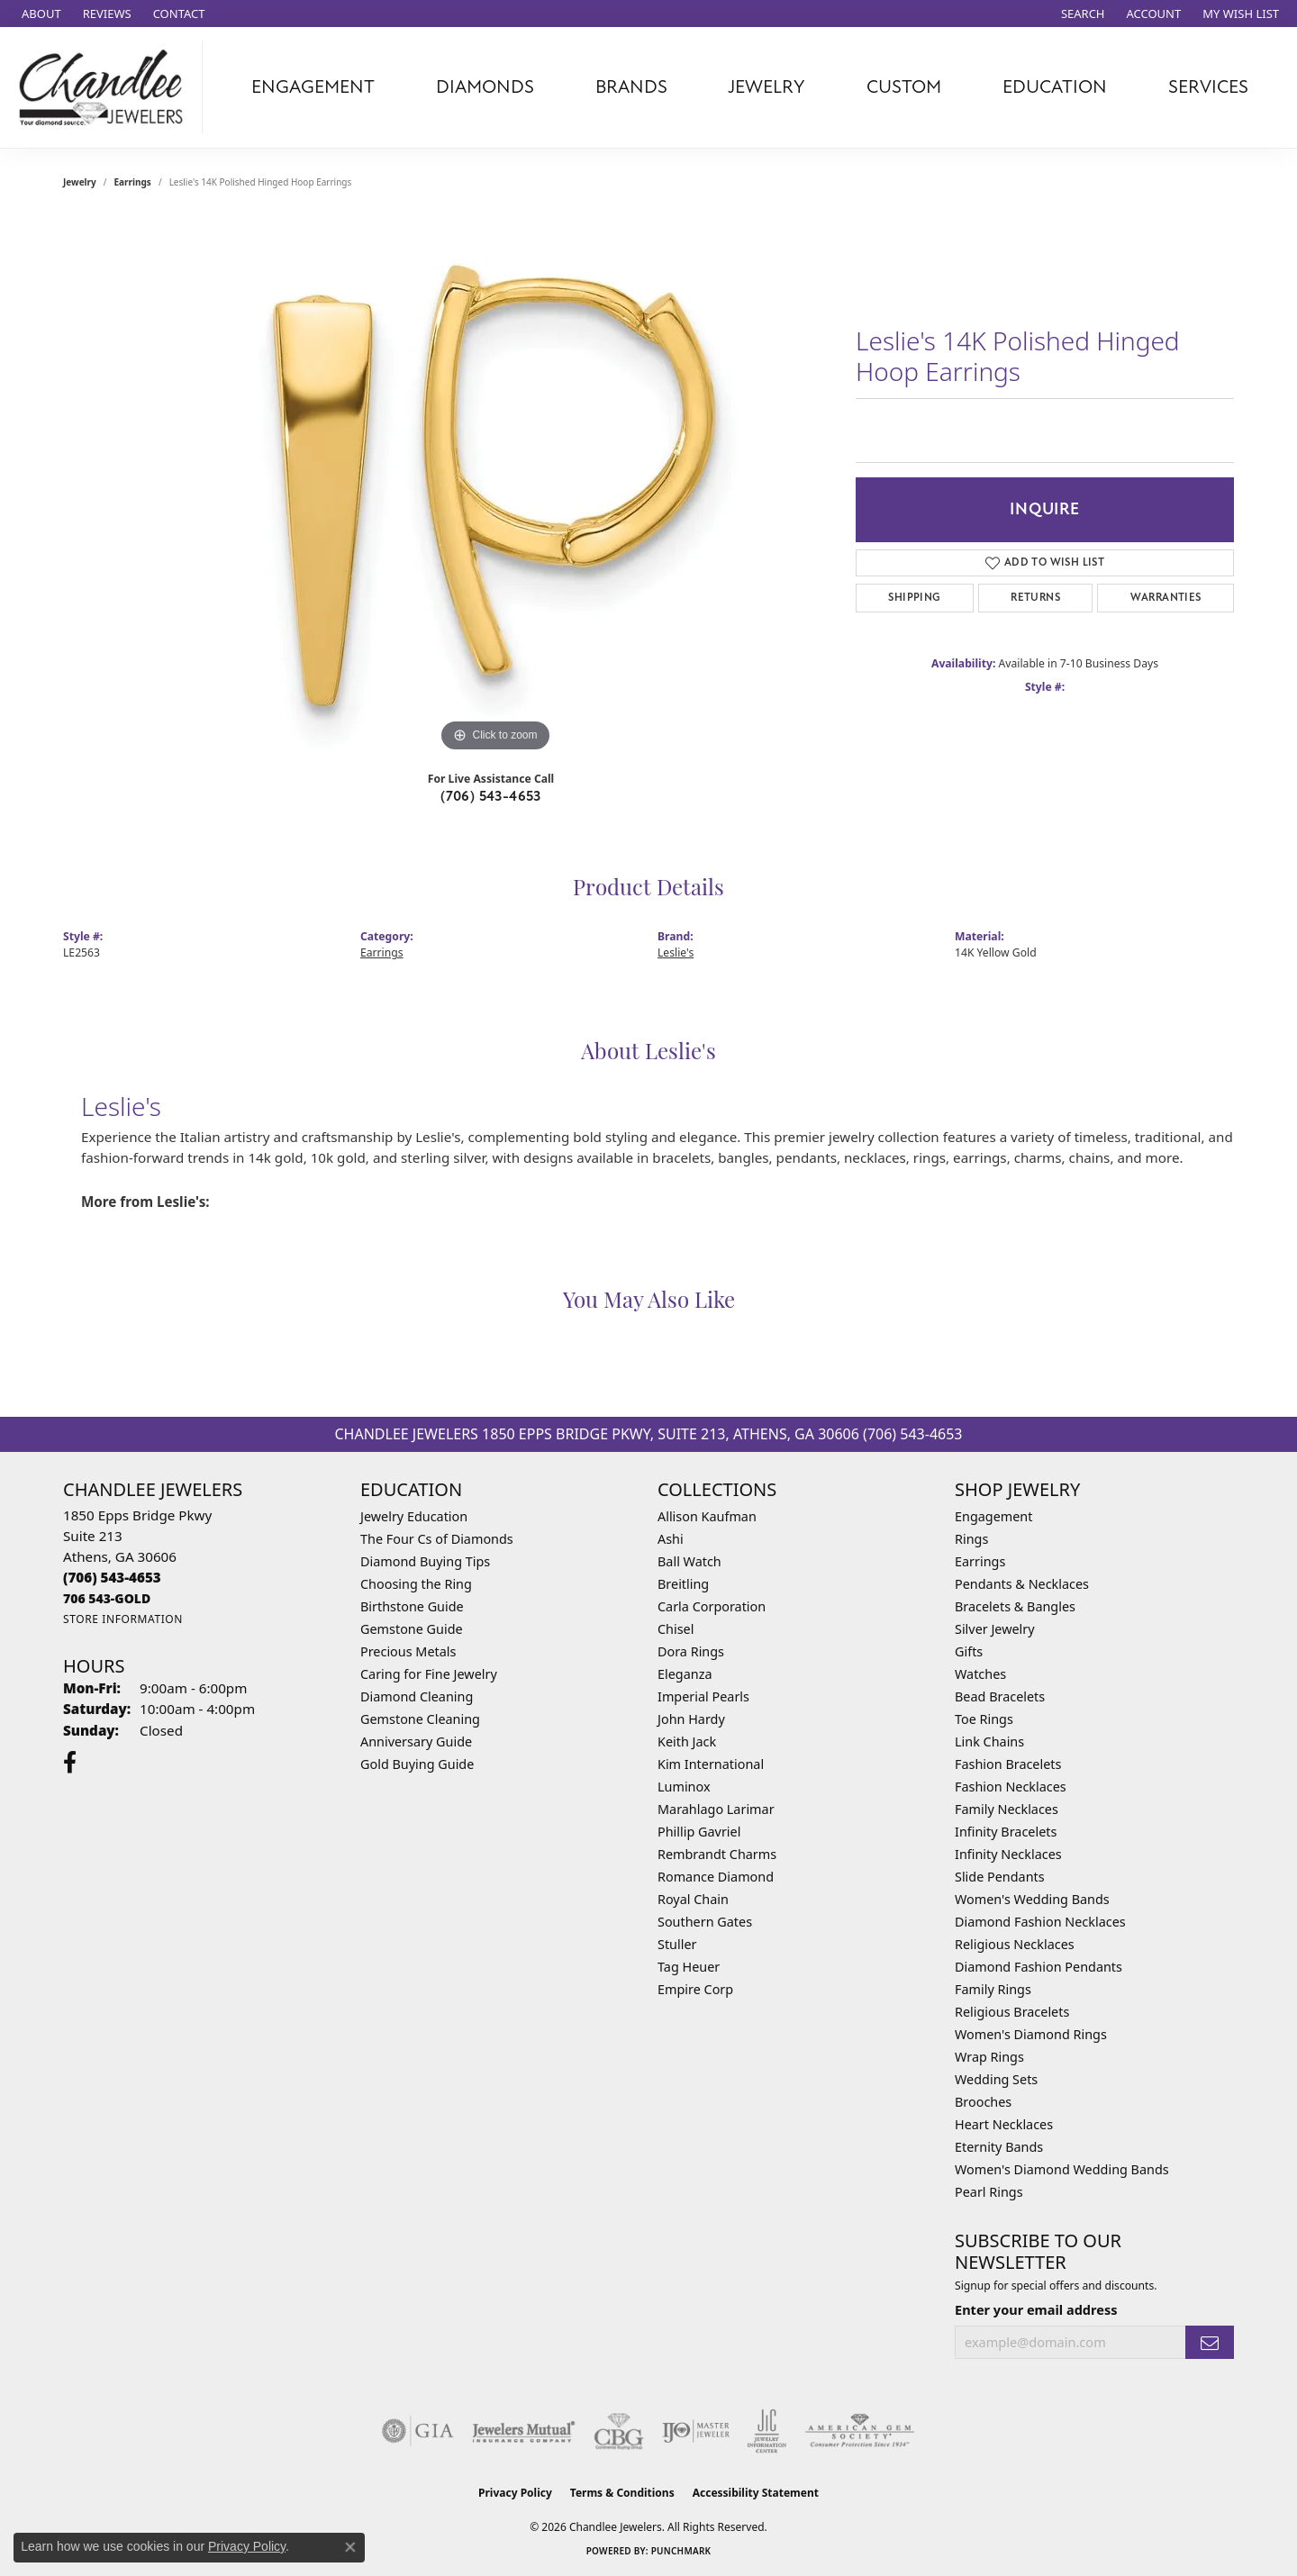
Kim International (711, 1764)
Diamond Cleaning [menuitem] (416, 1696)
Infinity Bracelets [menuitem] (1006, 1831)
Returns (1035, 597)
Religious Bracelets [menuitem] (1012, 2011)
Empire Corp (695, 1989)
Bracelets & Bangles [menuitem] (1015, 1606)
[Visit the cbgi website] (619, 2431)
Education (1054, 87)
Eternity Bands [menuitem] (999, 2146)
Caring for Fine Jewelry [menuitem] (428, 1674)
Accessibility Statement (756, 2492)
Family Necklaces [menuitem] (1006, 1809)
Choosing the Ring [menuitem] (416, 1583)
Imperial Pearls (703, 1696)
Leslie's (676, 952)
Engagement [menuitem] (993, 1516)
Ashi (671, 1538)
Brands (631, 87)
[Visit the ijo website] (696, 2431)
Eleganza (685, 1674)
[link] (39, 13)
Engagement (313, 87)
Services (1208, 87)
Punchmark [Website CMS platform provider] (681, 2550)
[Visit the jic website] (767, 2431)
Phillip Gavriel (699, 1831)
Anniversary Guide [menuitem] (416, 1741)
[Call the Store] (112, 1577)
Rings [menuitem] (971, 1538)
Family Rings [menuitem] (993, 1989)
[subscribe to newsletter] (1209, 2342)
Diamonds (485, 87)
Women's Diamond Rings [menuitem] (1031, 2034)
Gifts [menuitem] (969, 1651)
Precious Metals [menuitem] (408, 1651)
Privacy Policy (515, 2492)
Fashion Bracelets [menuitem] (1008, 1764)
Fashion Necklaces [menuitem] (1010, 1786)
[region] (495, 486)
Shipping (914, 597)
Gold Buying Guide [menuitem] (417, 1764)
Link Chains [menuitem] (989, 1741)
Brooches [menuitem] (983, 2101)
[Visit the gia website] (418, 2431)
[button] (1081, 13)
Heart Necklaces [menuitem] (1004, 2124)
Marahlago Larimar (716, 1809)
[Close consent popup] (350, 2547)
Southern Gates (705, 1921)
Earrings (132, 182)
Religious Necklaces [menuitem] (1015, 1944)
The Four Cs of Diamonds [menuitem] (436, 1538)
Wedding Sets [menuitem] (996, 2079)
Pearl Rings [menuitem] (989, 2191)
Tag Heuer (689, 1966)
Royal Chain (693, 1899)
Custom (903, 87)
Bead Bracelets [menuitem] (1000, 1696)
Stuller (677, 1944)
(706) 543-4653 (490, 796)
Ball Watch (689, 1561)
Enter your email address (1036, 2309)
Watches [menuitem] (980, 1674)
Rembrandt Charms (717, 1854)
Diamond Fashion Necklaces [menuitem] (1040, 1921)
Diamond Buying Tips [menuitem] (425, 1561)
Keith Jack (687, 1741)
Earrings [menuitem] (980, 1561)
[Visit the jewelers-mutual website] (524, 2431)
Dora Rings (691, 1651)
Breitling (683, 1583)
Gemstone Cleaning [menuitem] (420, 1719)
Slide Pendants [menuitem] (1000, 1876)
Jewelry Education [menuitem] (413, 1516)
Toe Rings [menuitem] (984, 1719)
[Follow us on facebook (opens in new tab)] (70, 1762)
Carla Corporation (712, 1606)
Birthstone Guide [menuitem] (412, 1606)
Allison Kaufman (707, 1516)
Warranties (1166, 597)
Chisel (676, 1628)
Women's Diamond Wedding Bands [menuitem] (1062, 2169)
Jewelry (766, 87)
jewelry (79, 182)
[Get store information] (123, 1619)
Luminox (684, 1786)
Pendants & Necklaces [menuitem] (1022, 1583)
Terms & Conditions (622, 2492)
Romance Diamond (716, 1876)
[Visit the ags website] (859, 2431)
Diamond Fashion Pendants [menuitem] (1038, 1966)
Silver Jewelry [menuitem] (995, 1628)
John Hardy (691, 1719)
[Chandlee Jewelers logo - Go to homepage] (106, 87)
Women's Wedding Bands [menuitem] (1032, 1899)
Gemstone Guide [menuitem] (411, 1628)
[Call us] (106, 1598)
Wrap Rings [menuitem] (989, 2056)
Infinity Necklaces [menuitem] (1008, 1854)
